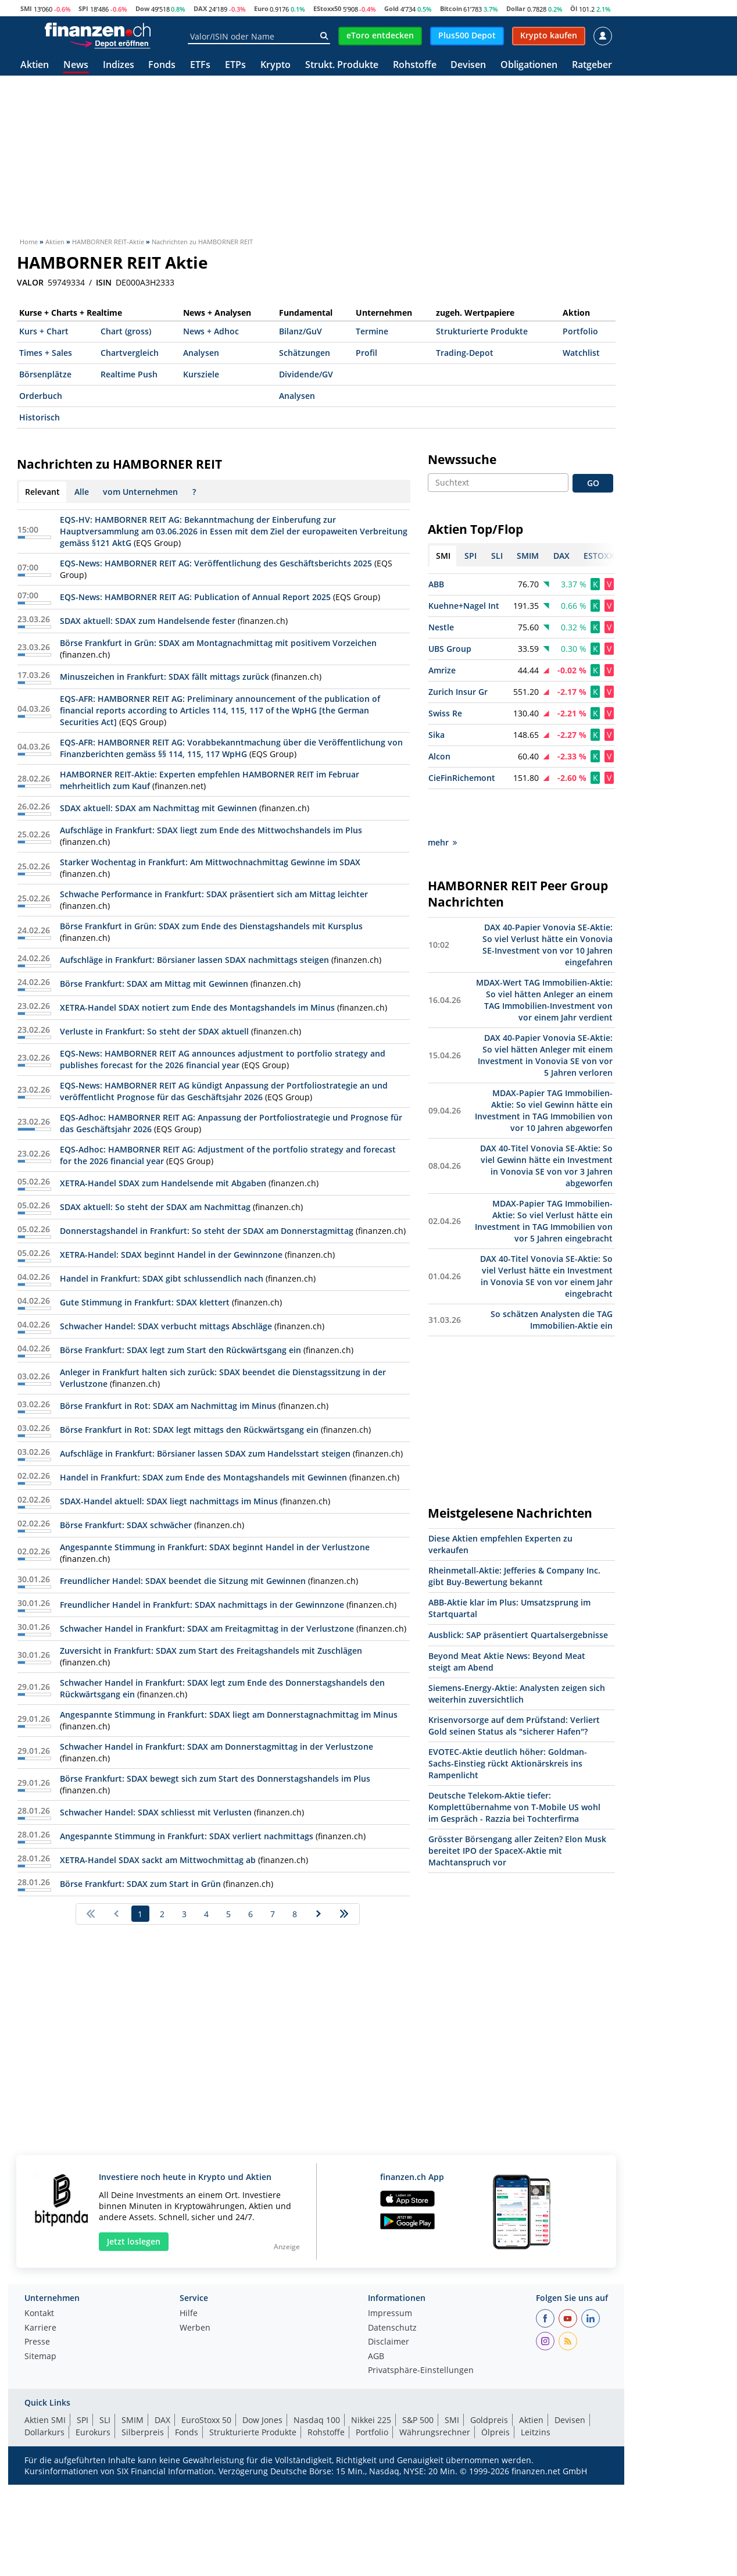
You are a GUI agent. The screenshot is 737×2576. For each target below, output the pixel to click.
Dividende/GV (306, 374)
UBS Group (449, 648)
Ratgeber (592, 65)
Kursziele (201, 374)
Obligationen (528, 65)
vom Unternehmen (140, 491)
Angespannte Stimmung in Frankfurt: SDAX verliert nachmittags (186, 1836)
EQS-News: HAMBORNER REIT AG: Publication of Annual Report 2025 (195, 596)
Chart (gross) (126, 331)
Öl (573, 8)
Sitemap (40, 2356)
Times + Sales (45, 352)
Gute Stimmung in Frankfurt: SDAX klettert (145, 1302)
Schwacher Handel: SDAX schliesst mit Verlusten (156, 1812)
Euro (261, 8)
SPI (83, 8)
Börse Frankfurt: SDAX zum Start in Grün (140, 1883)
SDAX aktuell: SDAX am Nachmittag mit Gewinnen (158, 808)
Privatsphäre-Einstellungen (421, 2370)
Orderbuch (40, 395)
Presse (37, 2342)
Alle (81, 491)
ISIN (104, 283)
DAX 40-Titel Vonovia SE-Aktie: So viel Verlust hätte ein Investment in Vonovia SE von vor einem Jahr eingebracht (546, 1235)
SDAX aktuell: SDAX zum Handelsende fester (147, 620)
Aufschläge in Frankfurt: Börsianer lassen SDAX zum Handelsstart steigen (205, 1453)
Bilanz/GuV (300, 331)
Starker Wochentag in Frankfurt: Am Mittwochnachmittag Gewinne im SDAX (210, 862)
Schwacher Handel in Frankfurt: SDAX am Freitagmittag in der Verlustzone (207, 1628)
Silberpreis (142, 2432)
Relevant (42, 491)
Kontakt (39, 2313)
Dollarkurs (44, 2432)
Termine (372, 331)
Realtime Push (129, 374)
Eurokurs (93, 2432)
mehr (442, 801)
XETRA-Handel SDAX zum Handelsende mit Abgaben (163, 1183)
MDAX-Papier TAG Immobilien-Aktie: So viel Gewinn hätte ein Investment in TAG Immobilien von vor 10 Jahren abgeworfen (544, 1069)
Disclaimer (388, 2342)
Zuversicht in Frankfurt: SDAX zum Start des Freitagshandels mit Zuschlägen (211, 1650)
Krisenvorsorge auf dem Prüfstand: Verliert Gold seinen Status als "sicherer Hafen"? (514, 1684)
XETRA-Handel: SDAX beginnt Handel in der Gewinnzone (171, 1254)
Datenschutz (392, 2328)
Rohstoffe (415, 65)
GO (593, 482)
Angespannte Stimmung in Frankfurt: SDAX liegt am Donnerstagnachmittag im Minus (229, 1714)
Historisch (39, 417)
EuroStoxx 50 (206, 2419)
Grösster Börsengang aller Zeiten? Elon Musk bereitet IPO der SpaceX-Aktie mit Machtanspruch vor (517, 1809)
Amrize (442, 670)
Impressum (390, 2313)
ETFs (200, 65)
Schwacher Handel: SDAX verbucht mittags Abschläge (166, 1326)
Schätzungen (304, 352)
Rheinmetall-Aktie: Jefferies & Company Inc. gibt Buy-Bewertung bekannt (514, 1535)
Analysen (201, 352)
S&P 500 (418, 2419)
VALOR (30, 283)
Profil (366, 352)
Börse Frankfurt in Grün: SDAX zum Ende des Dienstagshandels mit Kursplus (211, 926)
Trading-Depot (464, 352)
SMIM (132, 2419)
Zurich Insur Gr (458, 691)
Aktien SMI (45, 2419)
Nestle (441, 627)
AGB (376, 2356)
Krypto (275, 65)
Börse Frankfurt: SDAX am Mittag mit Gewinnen (154, 983)
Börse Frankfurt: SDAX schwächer (126, 1524)
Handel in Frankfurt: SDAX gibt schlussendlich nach (161, 1278)
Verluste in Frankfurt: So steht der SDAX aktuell (154, 1031)
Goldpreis (489, 2419)
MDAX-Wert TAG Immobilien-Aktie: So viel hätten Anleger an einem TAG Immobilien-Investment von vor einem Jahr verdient (544, 959)
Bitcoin (451, 8)
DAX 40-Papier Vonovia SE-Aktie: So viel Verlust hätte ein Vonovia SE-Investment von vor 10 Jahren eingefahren (547, 903)
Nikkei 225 (371, 2419)
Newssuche (462, 459)
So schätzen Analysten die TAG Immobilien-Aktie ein (552, 1278)
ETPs (235, 65)
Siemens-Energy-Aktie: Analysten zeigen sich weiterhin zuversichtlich (516, 1652)
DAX (200, 8)
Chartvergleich (130, 352)
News (75, 65)
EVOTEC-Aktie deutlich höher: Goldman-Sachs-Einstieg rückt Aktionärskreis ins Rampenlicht (507, 1722)
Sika (436, 734)
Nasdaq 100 (317, 2419)
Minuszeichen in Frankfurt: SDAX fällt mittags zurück (164, 676)
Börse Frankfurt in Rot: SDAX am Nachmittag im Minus (168, 1405)
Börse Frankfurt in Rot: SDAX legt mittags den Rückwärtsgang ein (189, 1429)
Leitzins (535, 2432)
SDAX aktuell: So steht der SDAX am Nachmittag (155, 1206)
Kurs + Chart (44, 331)
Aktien (34, 65)
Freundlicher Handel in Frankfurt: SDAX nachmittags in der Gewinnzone (202, 1604)
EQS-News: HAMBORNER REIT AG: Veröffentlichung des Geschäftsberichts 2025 (216, 563)
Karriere (40, 2328)
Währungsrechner (434, 2432)
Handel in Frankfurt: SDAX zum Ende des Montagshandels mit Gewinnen (203, 1477)
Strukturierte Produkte (482, 331)
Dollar (515, 8)
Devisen (468, 65)
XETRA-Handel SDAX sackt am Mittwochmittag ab (158, 1859)
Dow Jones (262, 2419)
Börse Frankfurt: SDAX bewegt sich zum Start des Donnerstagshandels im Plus (215, 1778)
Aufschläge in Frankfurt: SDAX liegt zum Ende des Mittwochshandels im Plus (211, 830)
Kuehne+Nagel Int (463, 605)
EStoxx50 (327, 8)
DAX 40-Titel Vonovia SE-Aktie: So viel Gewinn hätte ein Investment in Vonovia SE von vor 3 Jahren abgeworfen (546, 1124)
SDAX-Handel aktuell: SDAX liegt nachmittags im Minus (169, 1501)
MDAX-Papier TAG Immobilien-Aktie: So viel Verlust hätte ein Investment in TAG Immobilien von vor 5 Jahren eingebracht (544, 1180)
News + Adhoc (211, 331)
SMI (26, 8)
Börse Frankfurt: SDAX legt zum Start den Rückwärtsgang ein (180, 1349)
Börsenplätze (45, 374)
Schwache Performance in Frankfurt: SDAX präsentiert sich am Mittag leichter (214, 894)
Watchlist (581, 352)
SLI (104, 2419)
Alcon (439, 756)
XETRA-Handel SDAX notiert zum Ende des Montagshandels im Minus (197, 1007)
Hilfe (189, 2313)
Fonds (162, 65)
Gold (391, 8)
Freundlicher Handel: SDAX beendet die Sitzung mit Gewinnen (183, 1580)
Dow (142, 8)
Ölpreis (495, 2432)
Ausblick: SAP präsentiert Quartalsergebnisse (518, 1593)
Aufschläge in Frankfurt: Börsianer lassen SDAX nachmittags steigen (194, 959)
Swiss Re (445, 713)
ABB (436, 584)
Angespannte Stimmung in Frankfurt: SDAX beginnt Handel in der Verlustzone (215, 1547)
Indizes (118, 65)
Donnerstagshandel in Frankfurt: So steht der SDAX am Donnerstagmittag (206, 1230)
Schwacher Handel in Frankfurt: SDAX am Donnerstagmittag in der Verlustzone (216, 1746)
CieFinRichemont (461, 777)
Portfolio (580, 331)
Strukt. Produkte (341, 65)
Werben (195, 2328)
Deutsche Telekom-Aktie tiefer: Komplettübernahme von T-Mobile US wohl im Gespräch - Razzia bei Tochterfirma (514, 1766)
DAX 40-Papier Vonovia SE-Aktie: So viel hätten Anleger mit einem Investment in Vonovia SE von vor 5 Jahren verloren (545, 1014)
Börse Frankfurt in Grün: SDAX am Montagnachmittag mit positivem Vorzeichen (218, 642)
